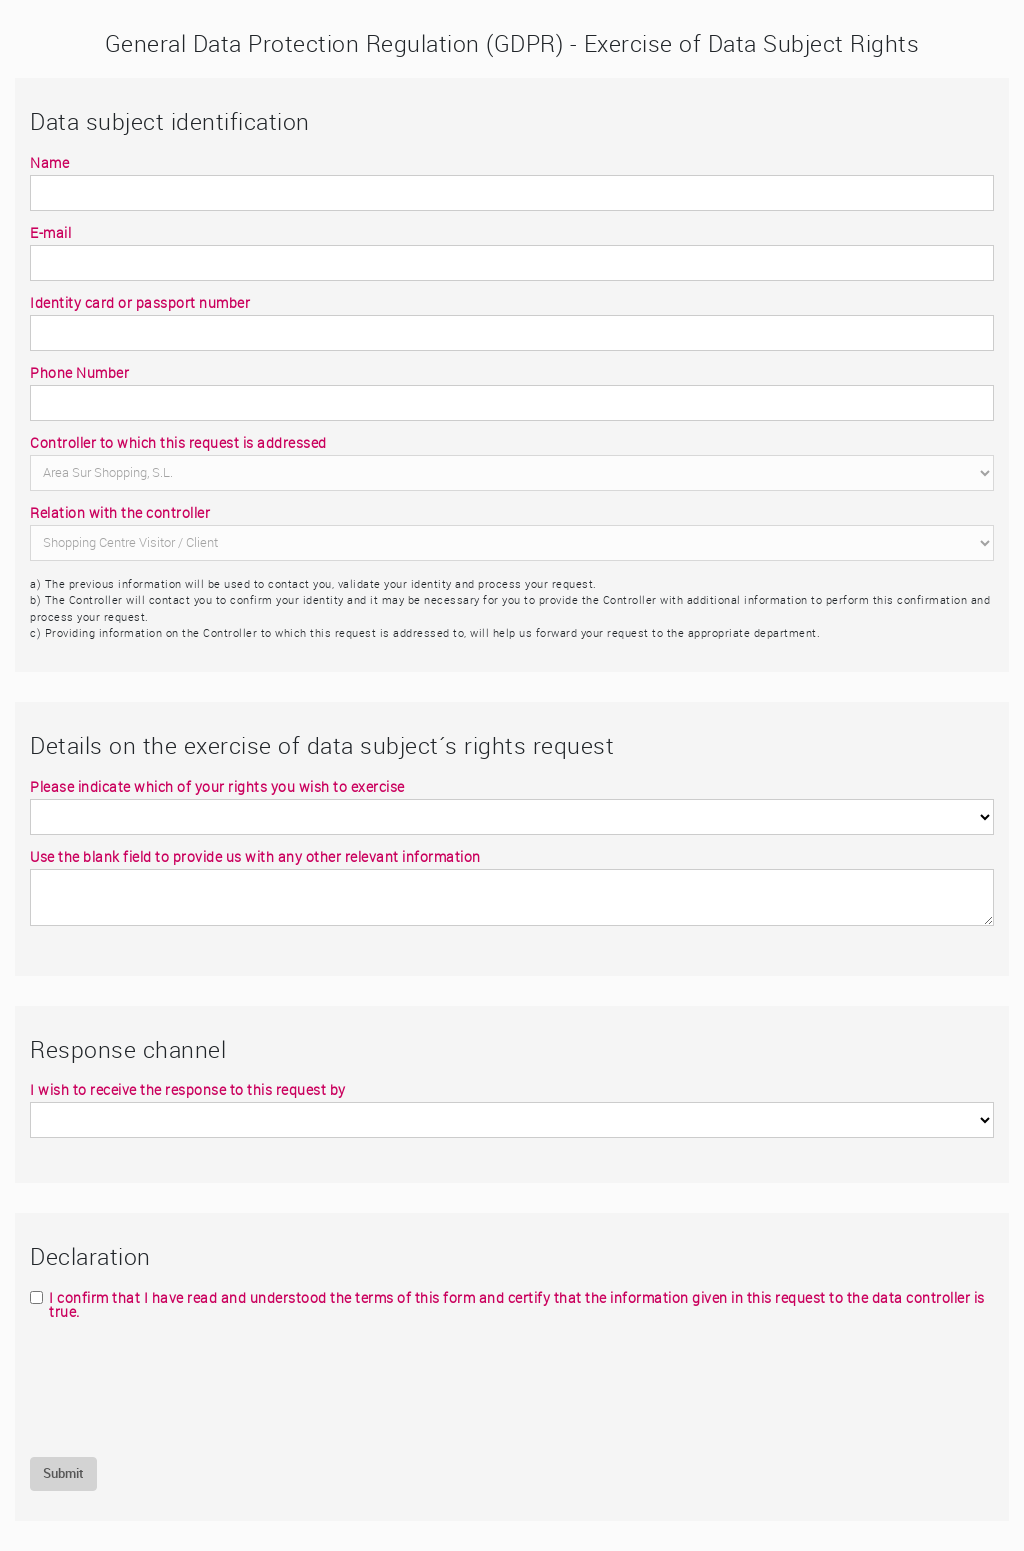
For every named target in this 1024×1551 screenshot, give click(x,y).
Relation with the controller (120, 513)
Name (49, 163)
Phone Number (79, 373)
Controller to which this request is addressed (178, 443)
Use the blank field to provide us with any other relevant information (255, 857)
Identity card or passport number (140, 303)
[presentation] (182, 1388)
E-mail (50, 233)
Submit (63, 1473)
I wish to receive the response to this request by (188, 1090)
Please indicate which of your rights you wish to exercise (217, 787)
